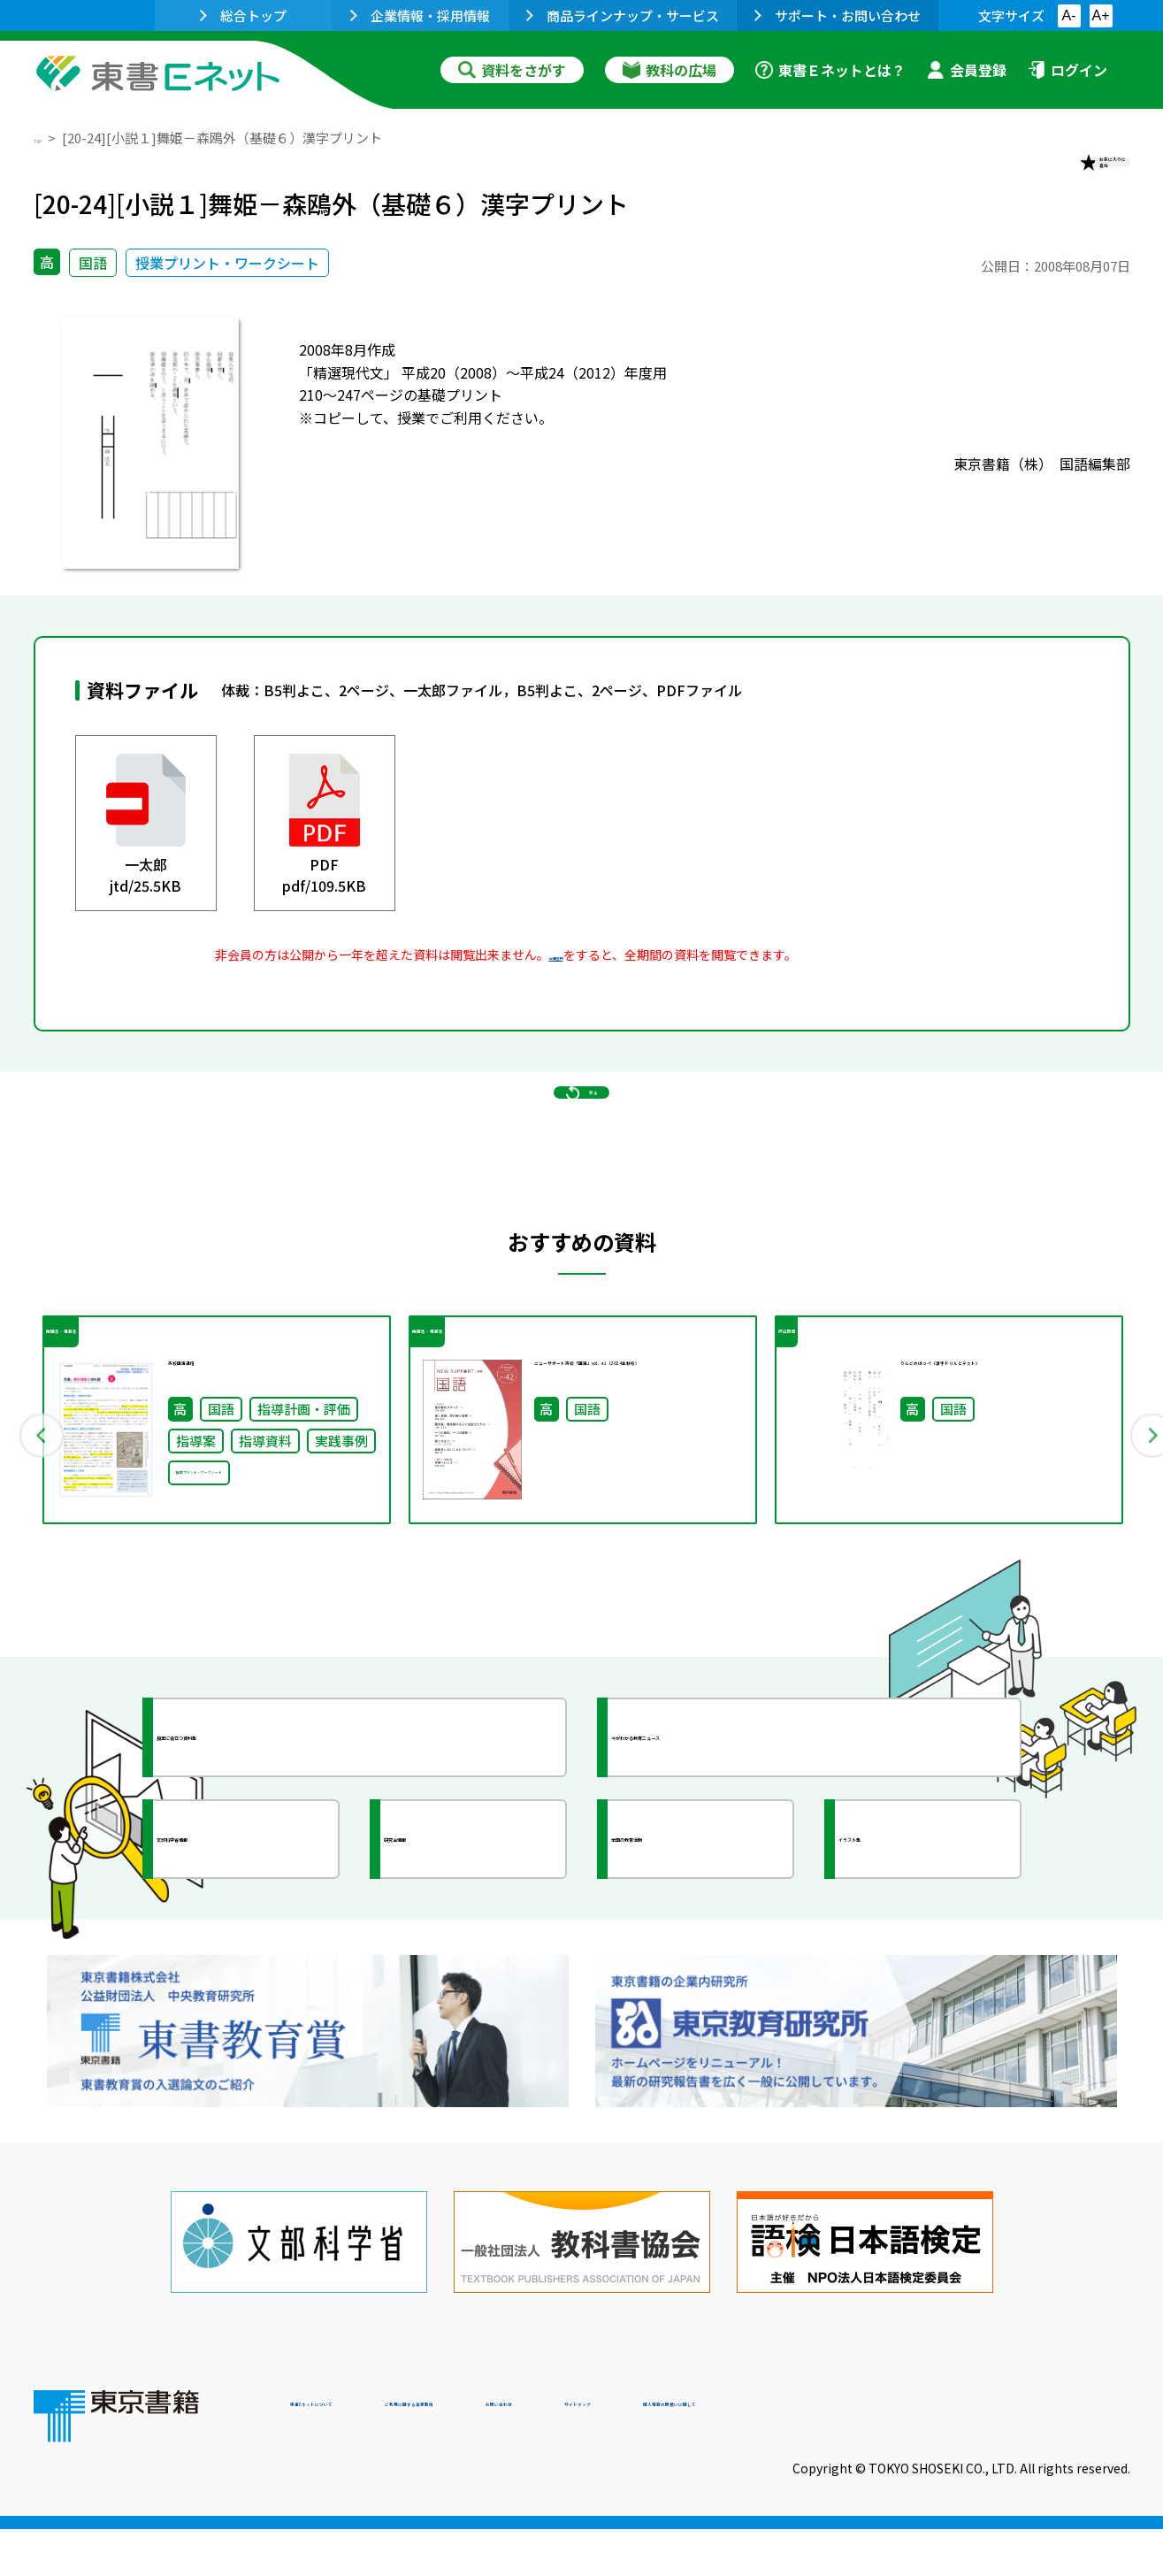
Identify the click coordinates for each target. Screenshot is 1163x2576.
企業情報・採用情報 (420, 15)
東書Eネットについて (358, 2455)
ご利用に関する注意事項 (556, 2455)
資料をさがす (512, 69)
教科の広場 (669, 69)
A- (1069, 15)
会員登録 (966, 69)
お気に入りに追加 (1053, 175)
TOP (47, 137)
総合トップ (243, 15)
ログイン (1067, 69)
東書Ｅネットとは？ (830, 69)
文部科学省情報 (244, 1964)
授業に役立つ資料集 (260, 1863)
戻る (582, 1168)
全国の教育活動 (698, 1964)
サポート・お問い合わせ (837, 15)
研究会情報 (455, 1964)
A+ (1100, 15)
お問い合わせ (728, 2455)
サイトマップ (865, 2455)
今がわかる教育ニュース (730, 1863)
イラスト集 (910, 1964)
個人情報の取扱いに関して (1045, 2455)
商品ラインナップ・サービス (622, 15)
